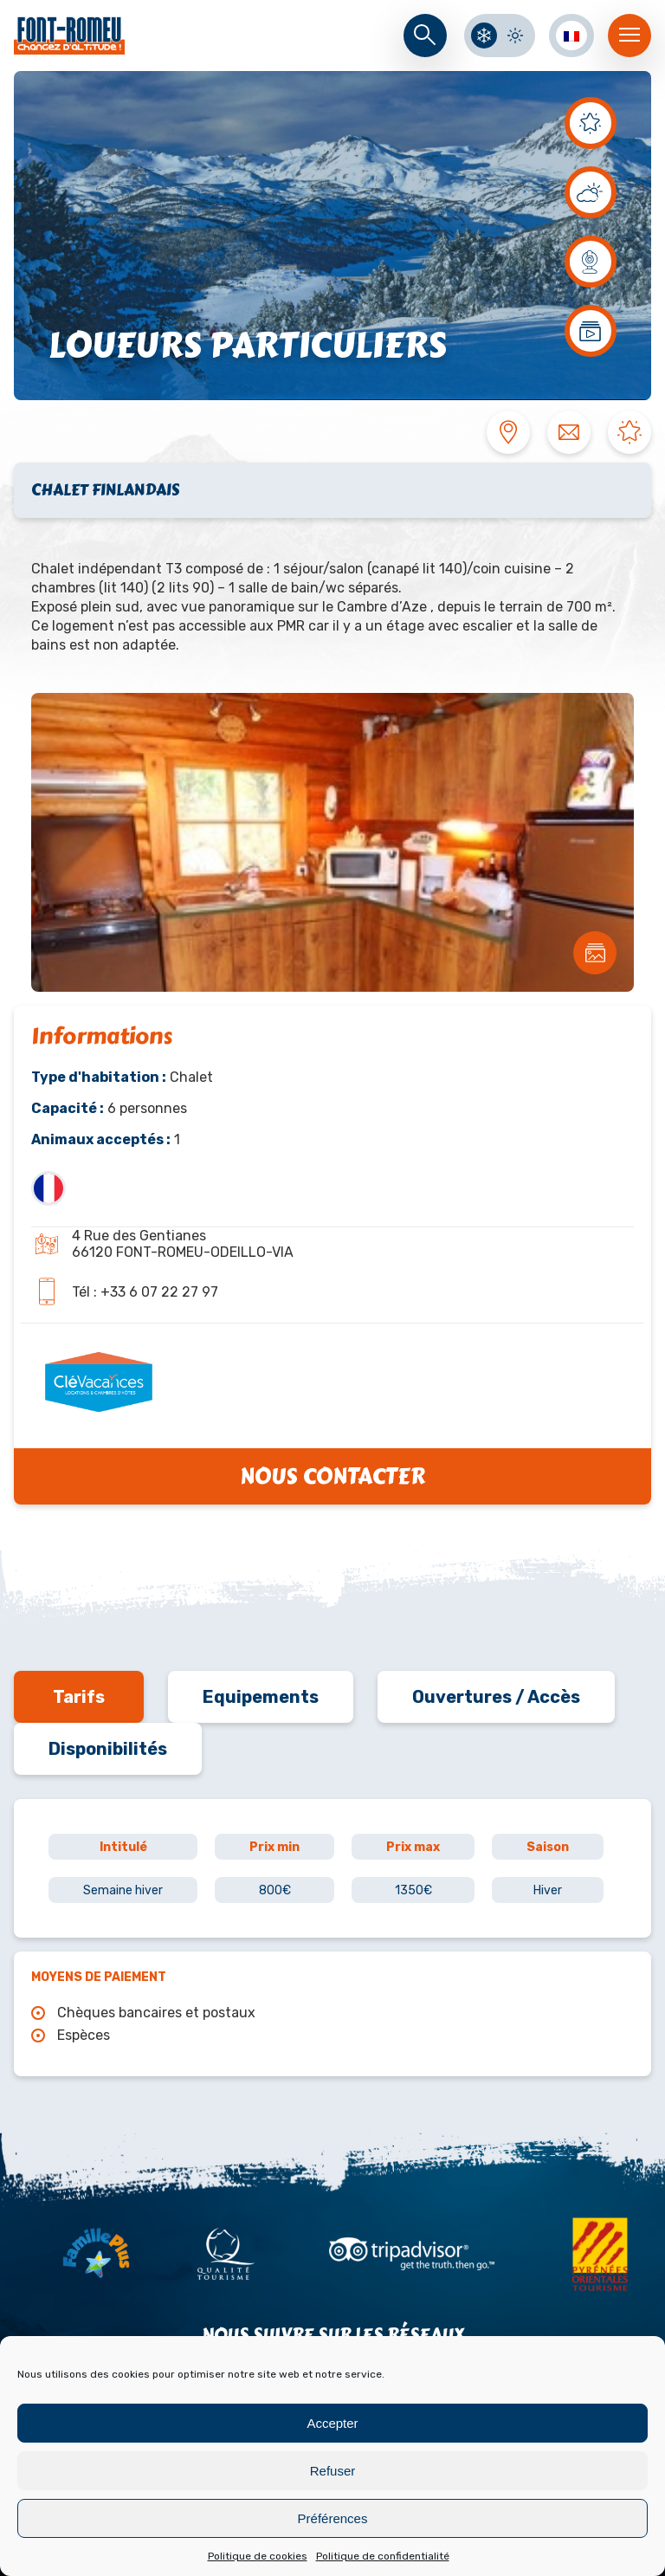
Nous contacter (332, 1476)
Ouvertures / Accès (496, 1696)
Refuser (333, 2470)
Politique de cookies (257, 2556)
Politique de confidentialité (382, 2556)
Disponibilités (107, 1748)
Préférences (333, 2518)
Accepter (332, 2423)
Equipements (261, 1696)
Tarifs (79, 1696)
